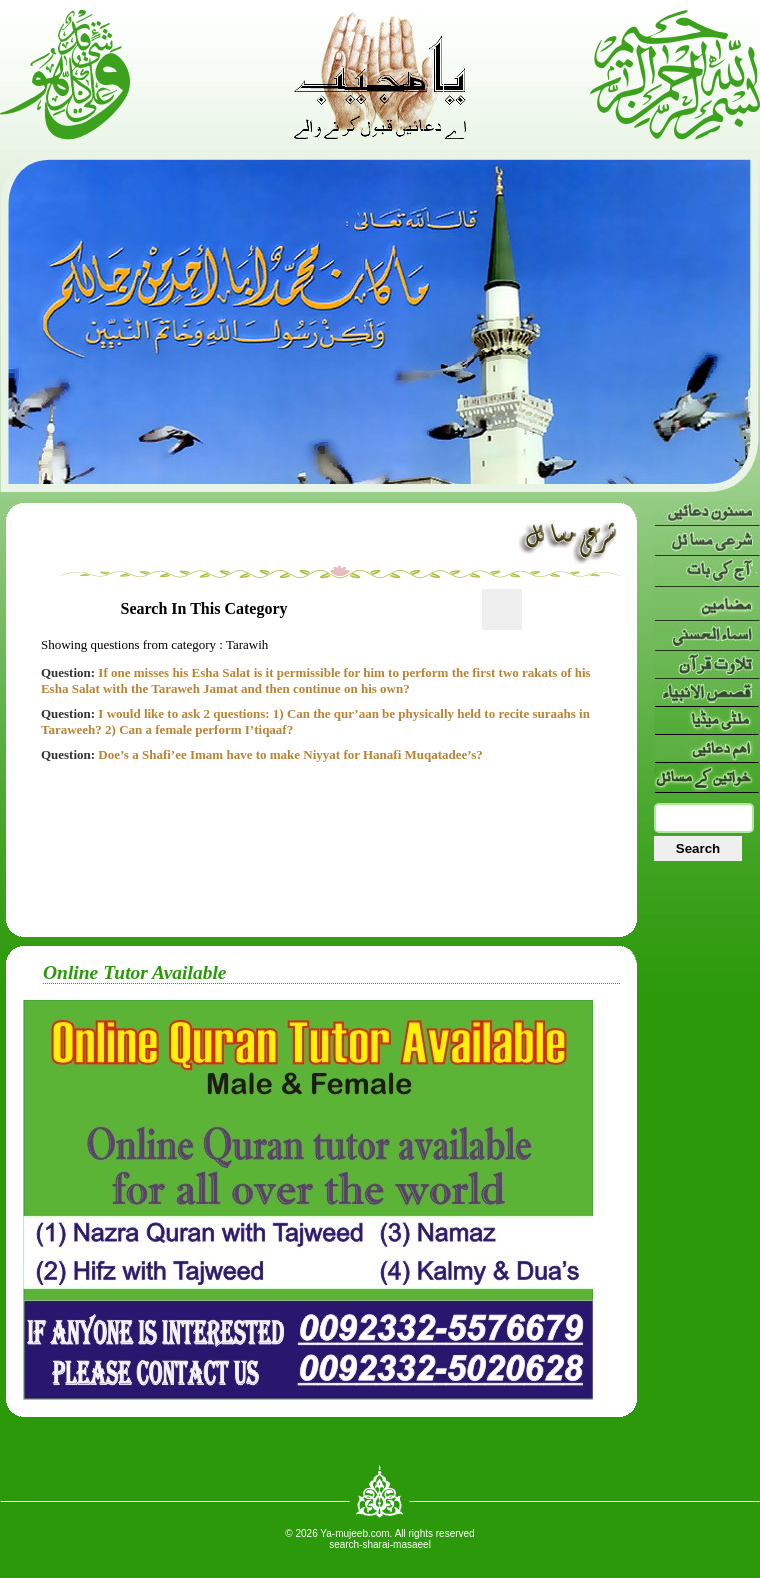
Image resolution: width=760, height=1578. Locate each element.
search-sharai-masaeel (380, 1544)
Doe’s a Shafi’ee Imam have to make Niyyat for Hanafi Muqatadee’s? (262, 754)
